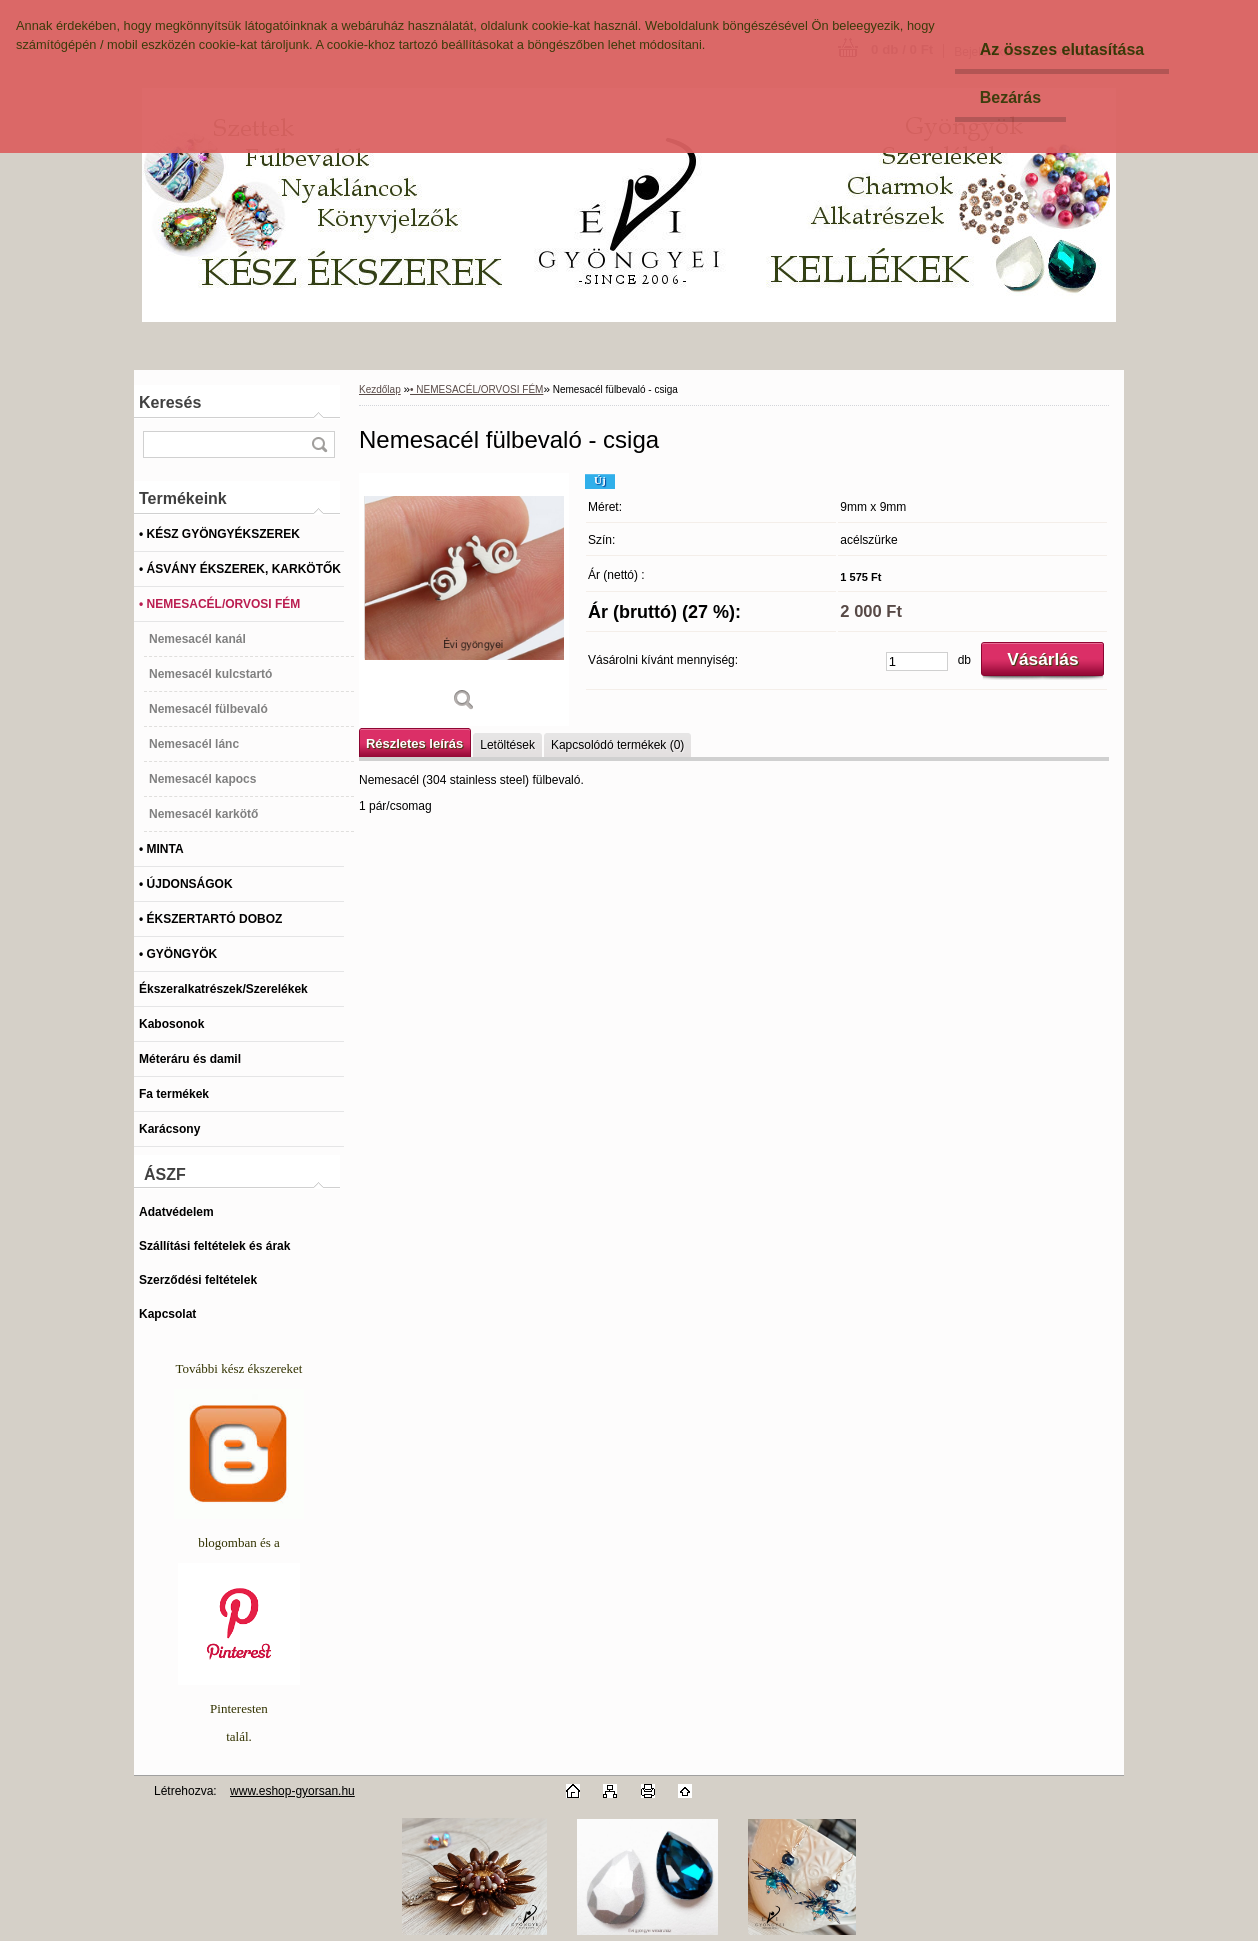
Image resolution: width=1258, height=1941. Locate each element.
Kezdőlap (380, 389)
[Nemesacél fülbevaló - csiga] (464, 599)
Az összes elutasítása (1062, 49)
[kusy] (917, 661)
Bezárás (1010, 97)
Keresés (170, 402)
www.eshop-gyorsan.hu (292, 1791)
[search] (319, 444)
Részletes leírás (414, 743)
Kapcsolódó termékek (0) (617, 745)
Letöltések (507, 745)
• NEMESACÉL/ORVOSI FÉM (476, 389)
